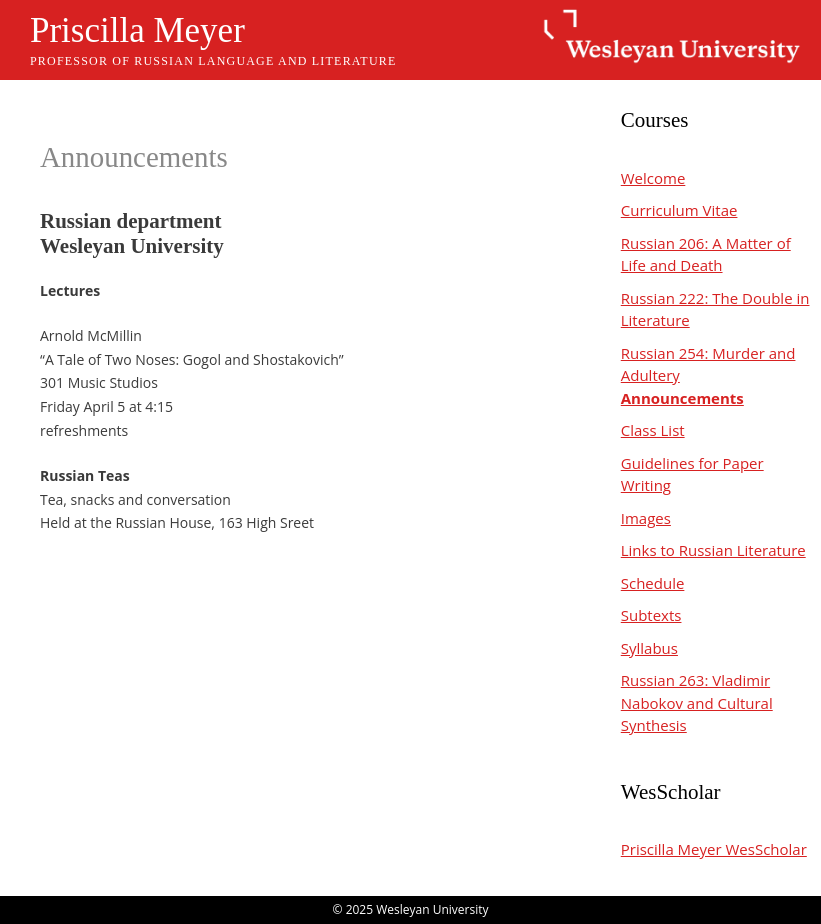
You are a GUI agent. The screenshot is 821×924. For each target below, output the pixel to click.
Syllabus (649, 648)
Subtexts (651, 615)
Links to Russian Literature (713, 550)
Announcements (682, 398)
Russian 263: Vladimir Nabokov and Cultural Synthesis (697, 702)
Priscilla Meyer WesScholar (714, 849)
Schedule (653, 583)
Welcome (653, 178)
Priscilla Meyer (137, 30)
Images (646, 518)
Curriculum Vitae (679, 210)
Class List (653, 430)
